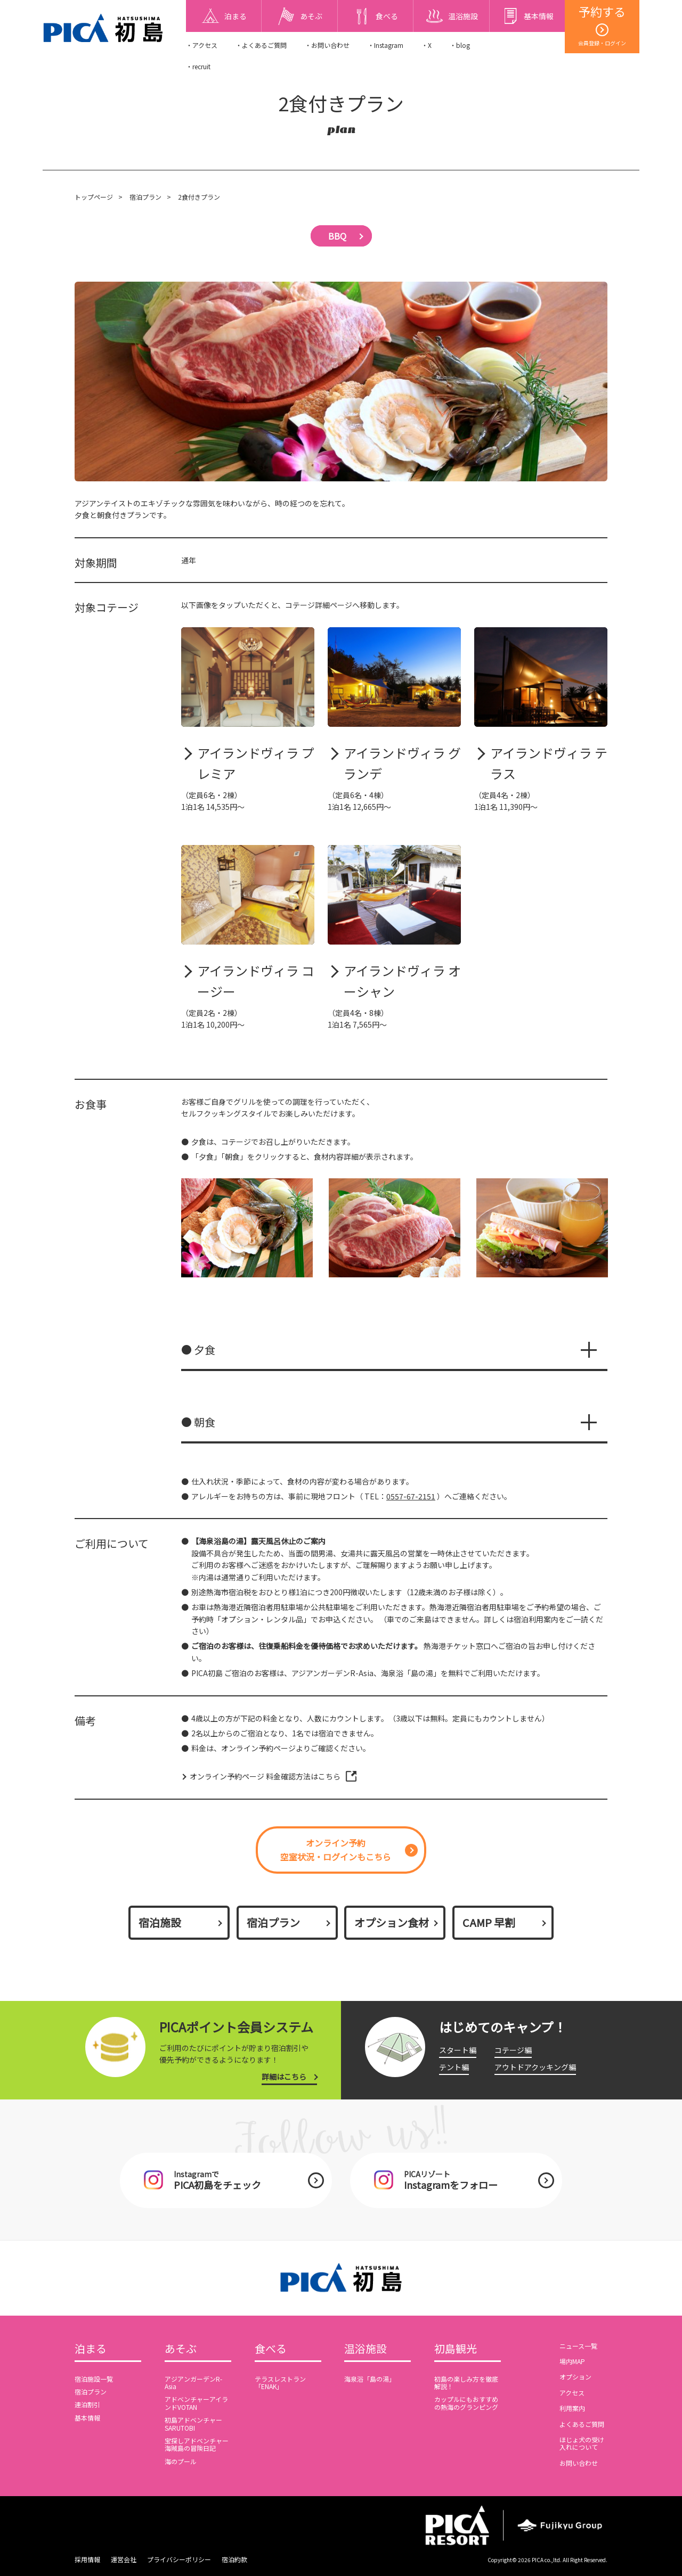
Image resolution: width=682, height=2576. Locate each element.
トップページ (94, 196)
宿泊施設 (160, 1922)
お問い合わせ (578, 2462)
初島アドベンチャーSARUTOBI (193, 2423)
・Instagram (385, 45)
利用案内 (572, 2408)
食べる (271, 2349)
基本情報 (87, 2417)
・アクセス (201, 45)
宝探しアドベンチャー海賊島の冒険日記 (197, 2444)
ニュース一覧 (578, 2345)
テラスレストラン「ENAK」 (280, 2382)
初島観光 (455, 2349)
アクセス (571, 2392)
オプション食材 (391, 1922)
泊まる (91, 2349)
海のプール (181, 2461)
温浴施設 (365, 2349)
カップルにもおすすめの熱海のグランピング (466, 2402)
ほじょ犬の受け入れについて (581, 2443)
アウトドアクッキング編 (535, 2067)
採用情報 (87, 2559)
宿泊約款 (234, 2559)
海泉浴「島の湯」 (369, 2378)
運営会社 (123, 2559)
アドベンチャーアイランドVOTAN (196, 2402)
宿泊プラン (145, 196)
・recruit (198, 66)
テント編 (454, 2067)
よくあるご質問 (581, 2424)
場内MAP (572, 2361)
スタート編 (457, 2050)
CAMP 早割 (488, 1922)
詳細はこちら (284, 2076)
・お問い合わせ (327, 45)
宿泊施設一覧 (94, 2378)
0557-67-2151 (410, 1496)
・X (426, 45)
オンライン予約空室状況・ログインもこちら (335, 1849)
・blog (460, 45)
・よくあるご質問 (261, 45)
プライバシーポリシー (179, 2559)
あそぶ (181, 2349)
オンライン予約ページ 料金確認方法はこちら (265, 1776)
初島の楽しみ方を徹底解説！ (466, 2382)
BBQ (337, 235)
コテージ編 (513, 2050)
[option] (247, 1227)
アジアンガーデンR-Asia (193, 2382)
